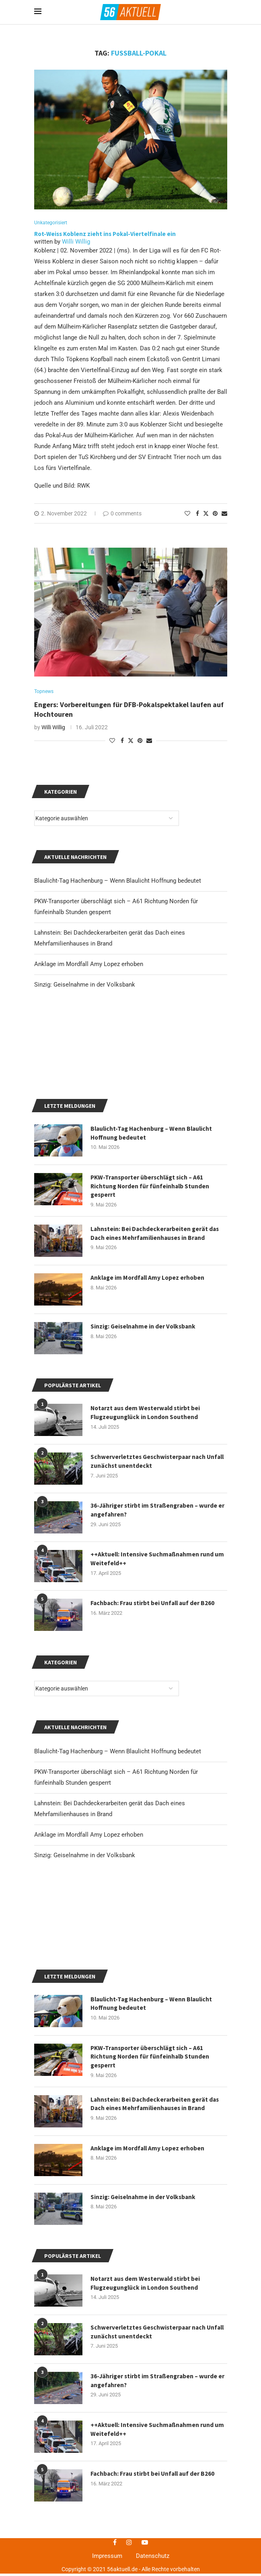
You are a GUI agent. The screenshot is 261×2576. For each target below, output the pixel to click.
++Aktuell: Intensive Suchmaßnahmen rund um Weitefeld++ (158, 1661)
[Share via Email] (224, 514)
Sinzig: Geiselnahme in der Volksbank (84, 1957)
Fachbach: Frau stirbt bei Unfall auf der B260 (154, 1706)
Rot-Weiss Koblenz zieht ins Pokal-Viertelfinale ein (105, 234)
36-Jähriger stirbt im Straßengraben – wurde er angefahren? (155, 1612)
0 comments (122, 514)
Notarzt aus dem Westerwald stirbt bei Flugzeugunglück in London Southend (146, 2487)
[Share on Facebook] (197, 514)
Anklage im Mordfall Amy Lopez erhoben (88, 1937)
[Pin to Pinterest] (215, 514)
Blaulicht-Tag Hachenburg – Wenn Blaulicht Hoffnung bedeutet (117, 1853)
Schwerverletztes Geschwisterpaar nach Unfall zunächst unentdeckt (149, 2535)
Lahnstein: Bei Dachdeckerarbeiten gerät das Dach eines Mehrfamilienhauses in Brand (156, 2307)
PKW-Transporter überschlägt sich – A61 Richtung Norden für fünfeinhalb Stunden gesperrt (151, 2260)
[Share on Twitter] (206, 513)
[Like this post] (187, 514)
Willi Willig (76, 242)
